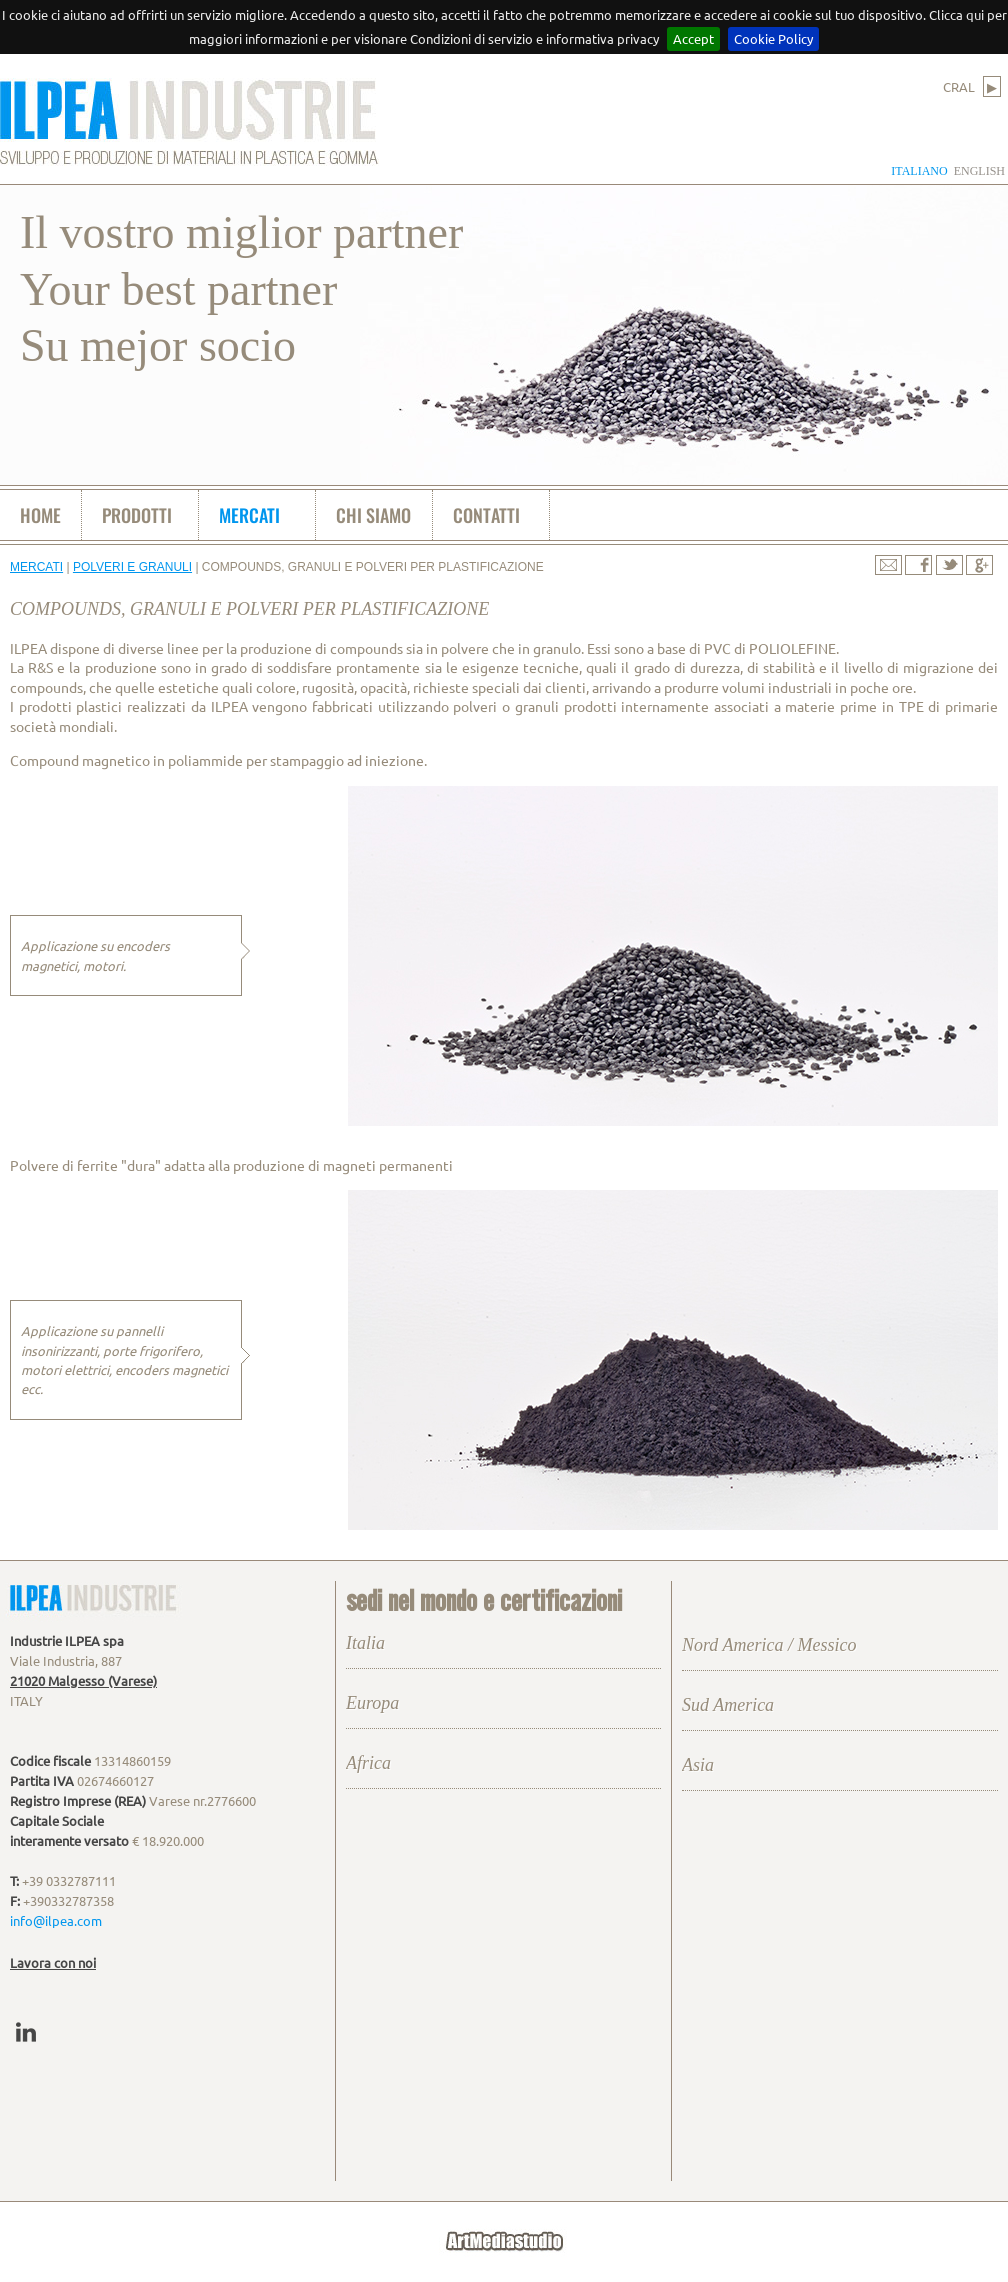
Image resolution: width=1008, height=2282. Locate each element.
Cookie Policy (773, 38)
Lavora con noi (53, 1962)
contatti (486, 515)
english (979, 171)
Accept (693, 38)
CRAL (972, 86)
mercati (249, 515)
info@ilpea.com (56, 1920)
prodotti (137, 515)
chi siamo (373, 515)
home (40, 515)
